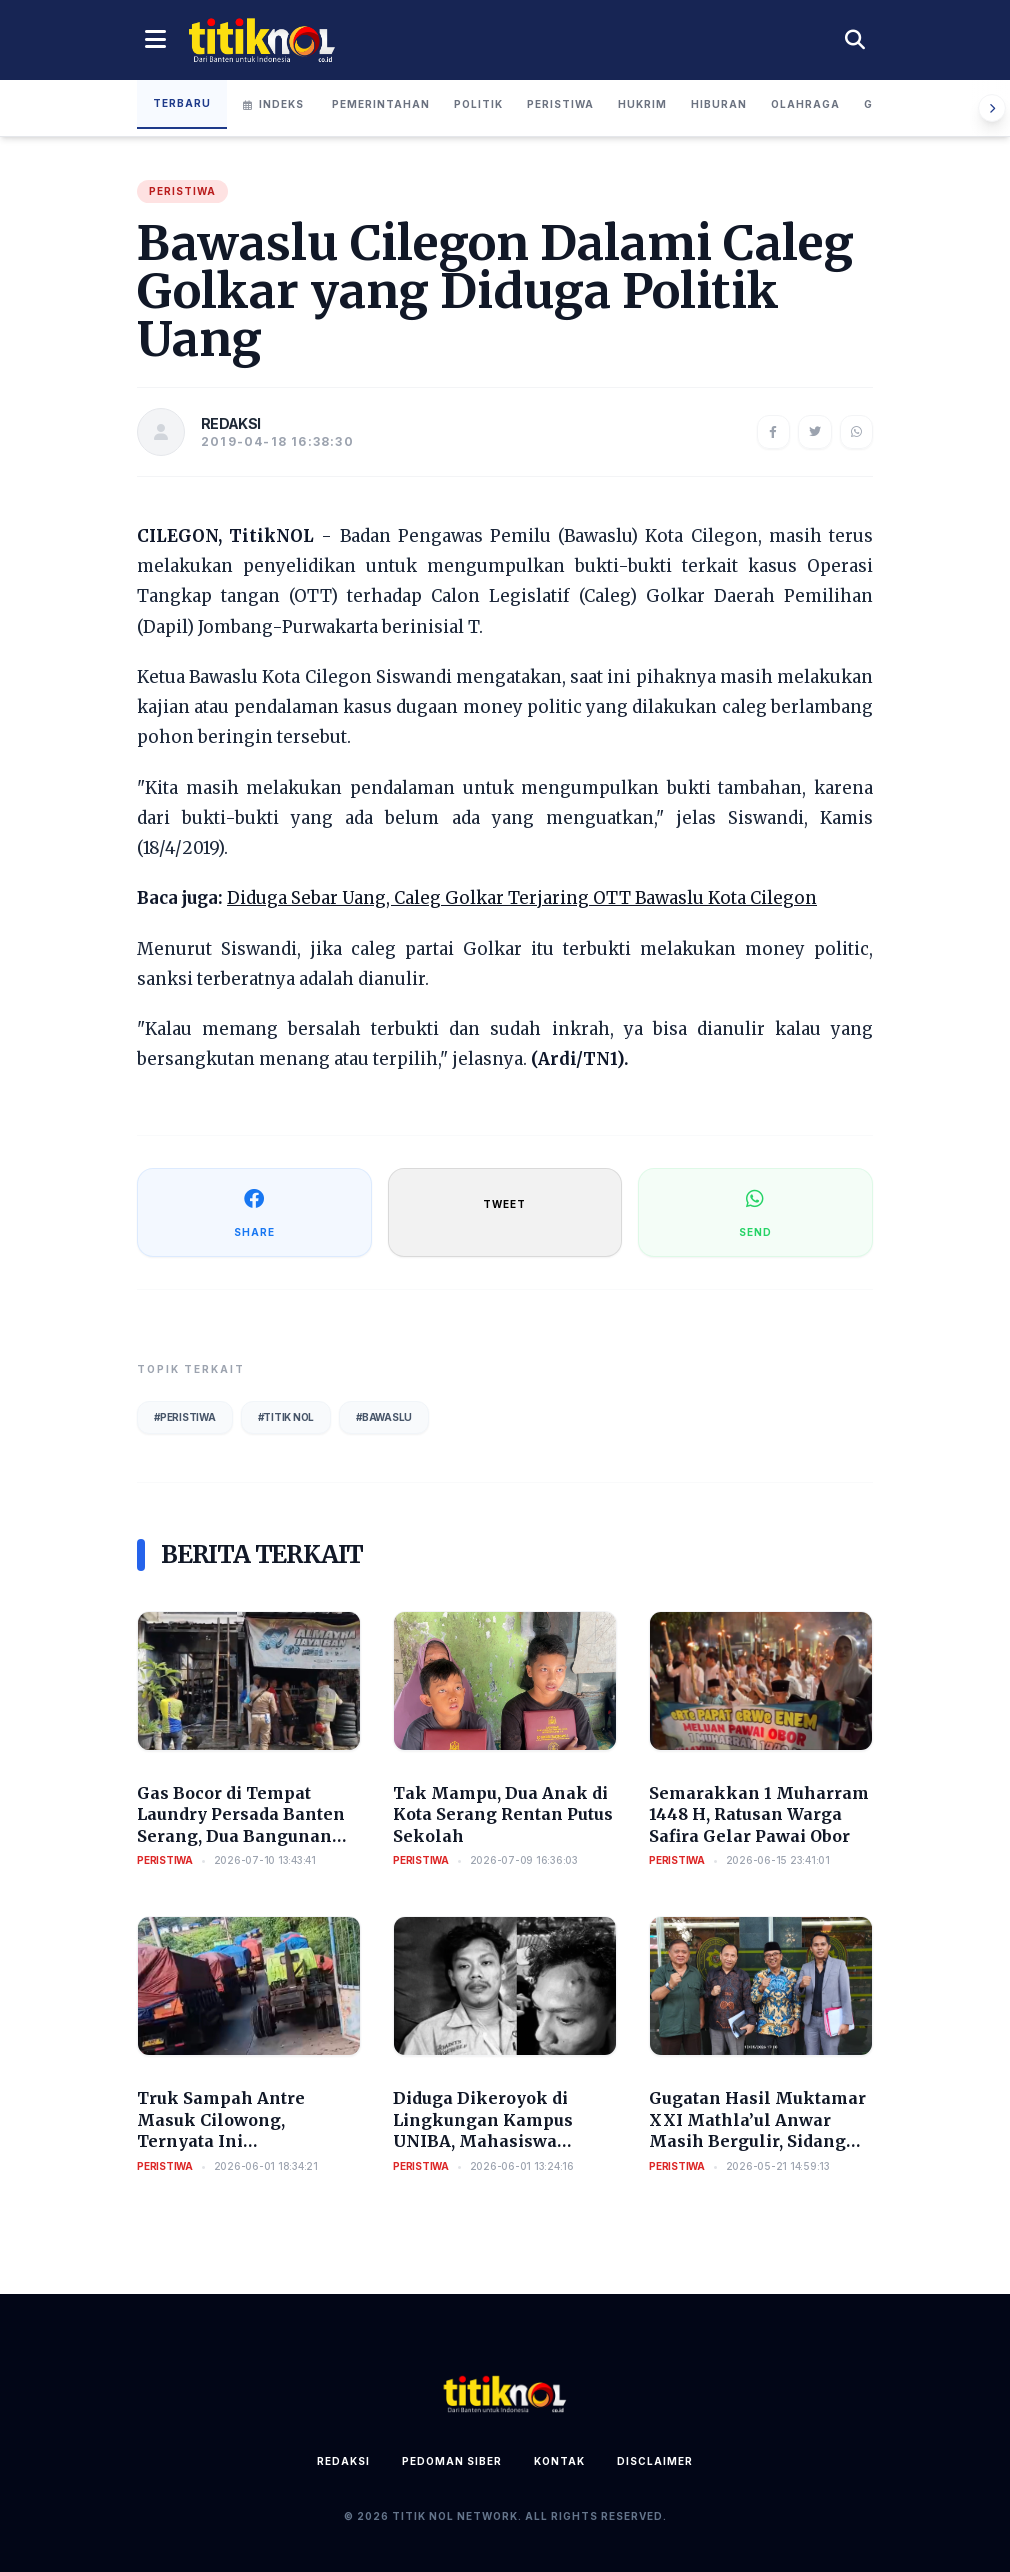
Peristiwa (560, 104)
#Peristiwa (185, 1417)
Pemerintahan (381, 104)
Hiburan (719, 104)
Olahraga (805, 104)
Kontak (559, 2461)
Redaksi (343, 2461)
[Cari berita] (855, 40)
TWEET (504, 1204)
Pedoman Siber (452, 2461)
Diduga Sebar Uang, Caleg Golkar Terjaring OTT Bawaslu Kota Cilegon (522, 898)
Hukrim (642, 104)
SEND (755, 1211)
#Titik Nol (286, 1417)
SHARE (254, 1211)
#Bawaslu (384, 1417)
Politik (478, 104)
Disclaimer (655, 2461)
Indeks (273, 104)
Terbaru (182, 103)
